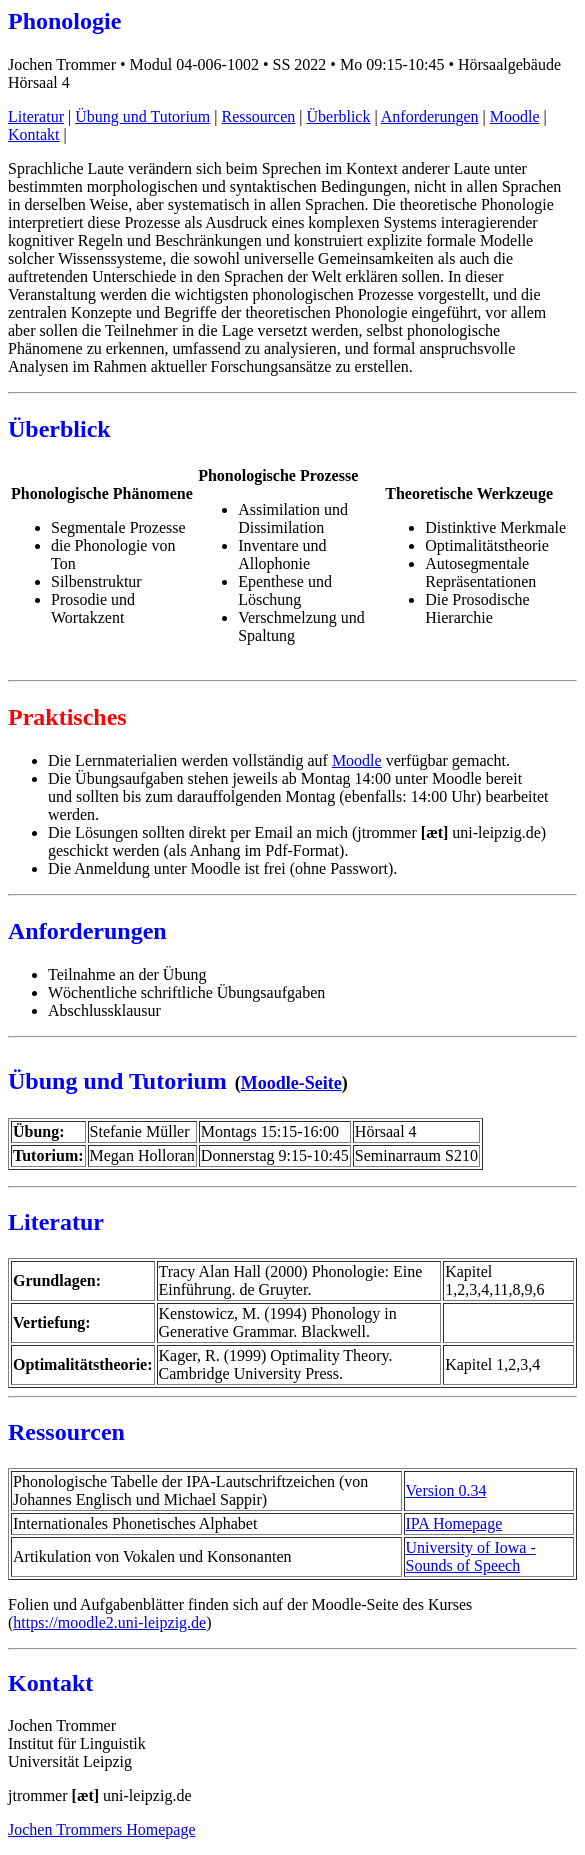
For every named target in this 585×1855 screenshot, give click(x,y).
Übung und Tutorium (142, 116)
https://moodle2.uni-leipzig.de (109, 1622)
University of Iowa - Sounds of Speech (471, 1556)
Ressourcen (259, 116)
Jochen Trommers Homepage (102, 1829)
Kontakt (34, 134)
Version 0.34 (446, 1490)
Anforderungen (430, 116)
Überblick (338, 116)
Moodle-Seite (291, 1083)
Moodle (515, 116)
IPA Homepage (454, 1523)
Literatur (36, 116)
